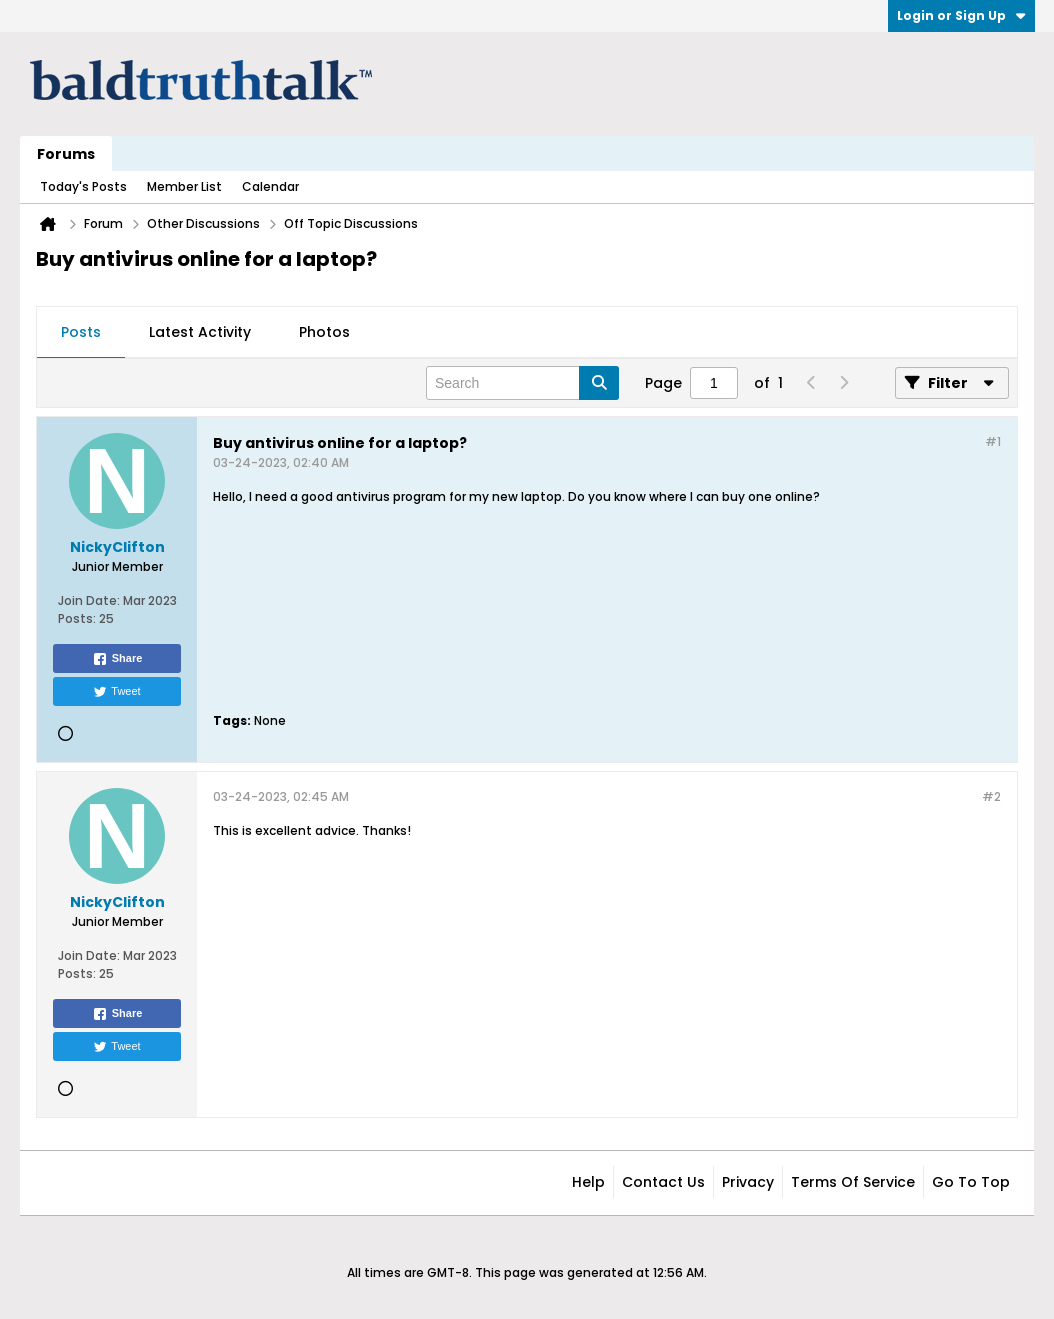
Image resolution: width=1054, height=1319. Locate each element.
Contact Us (663, 1182)
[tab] (81, 333)
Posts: (77, 618)
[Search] (522, 383)
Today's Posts (83, 186)
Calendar (270, 186)
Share (117, 659)
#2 (991, 796)
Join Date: (89, 600)
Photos (324, 332)
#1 (993, 441)
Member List (184, 186)
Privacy (748, 1182)
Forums (66, 154)
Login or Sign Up (961, 15)
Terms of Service (853, 1182)
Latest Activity (200, 332)
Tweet (116, 692)
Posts (81, 332)
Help (588, 1182)
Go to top (971, 1182)
